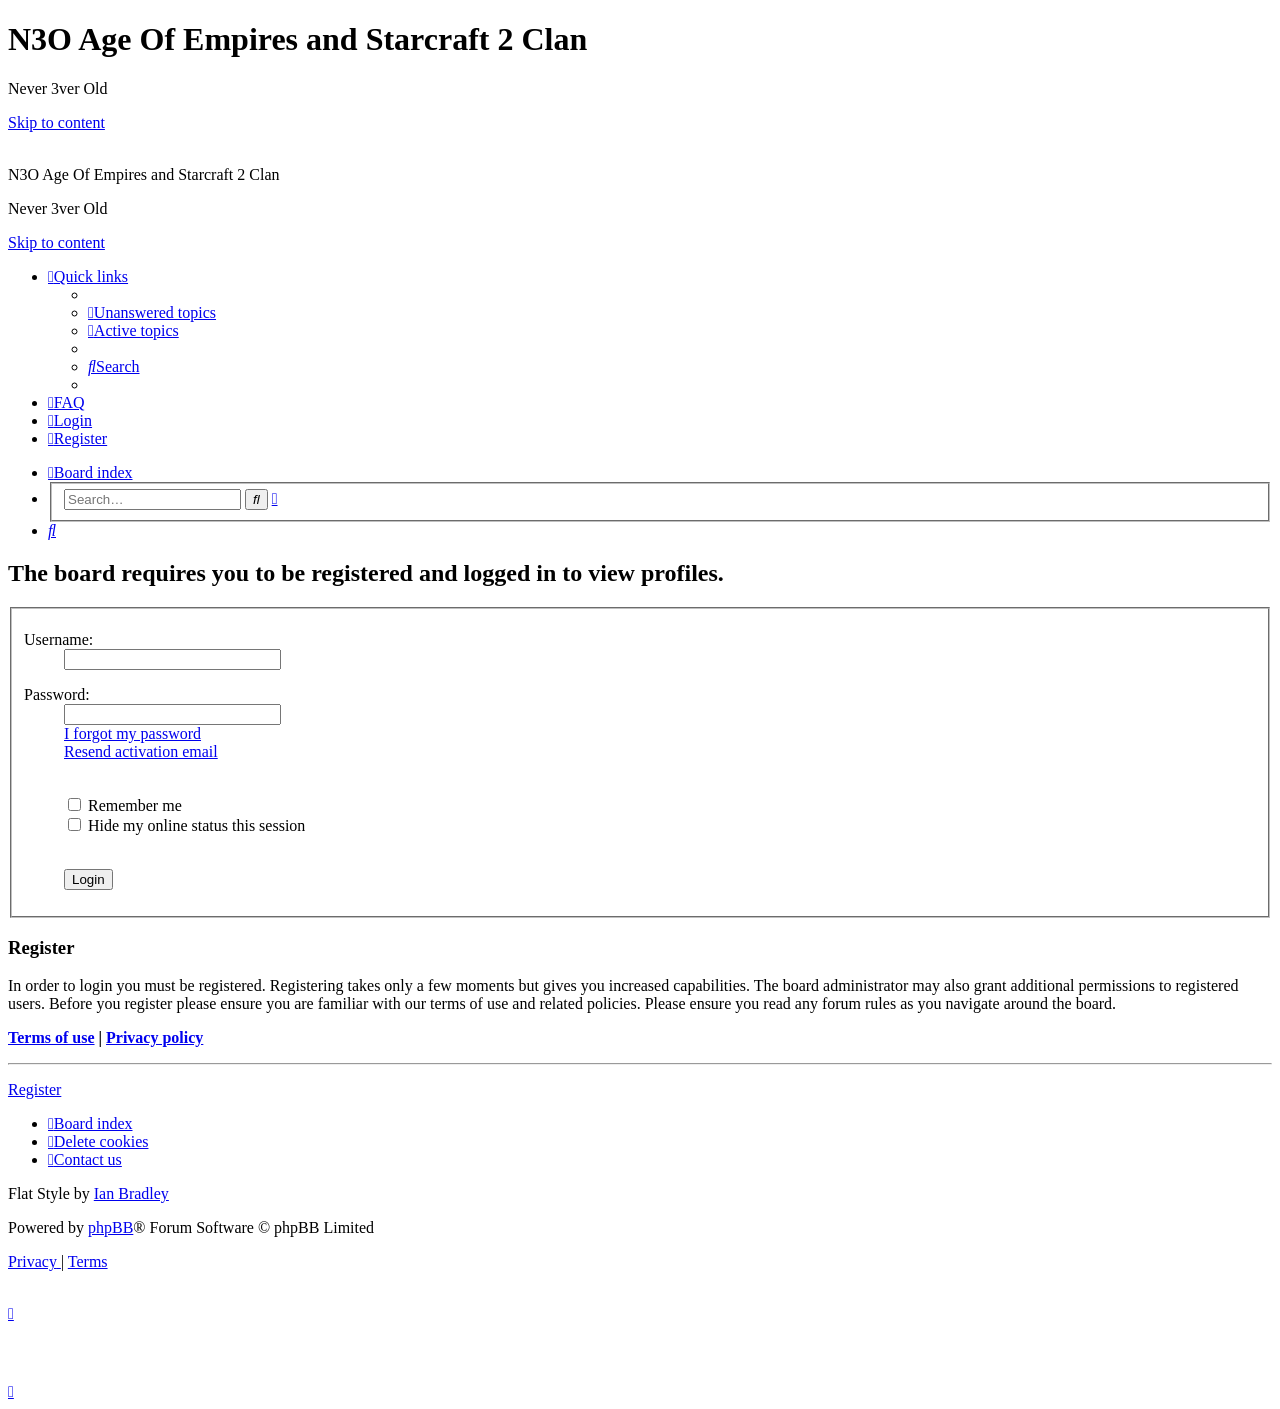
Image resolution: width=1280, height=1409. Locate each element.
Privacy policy (154, 1037)
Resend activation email (141, 751)
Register (34, 1089)
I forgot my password (132, 733)
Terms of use (51, 1037)
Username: (58, 639)
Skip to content (56, 122)
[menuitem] (152, 312)
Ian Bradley (131, 1193)
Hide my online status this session (186, 825)
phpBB (110, 1227)
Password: (57, 694)
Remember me (125, 805)
